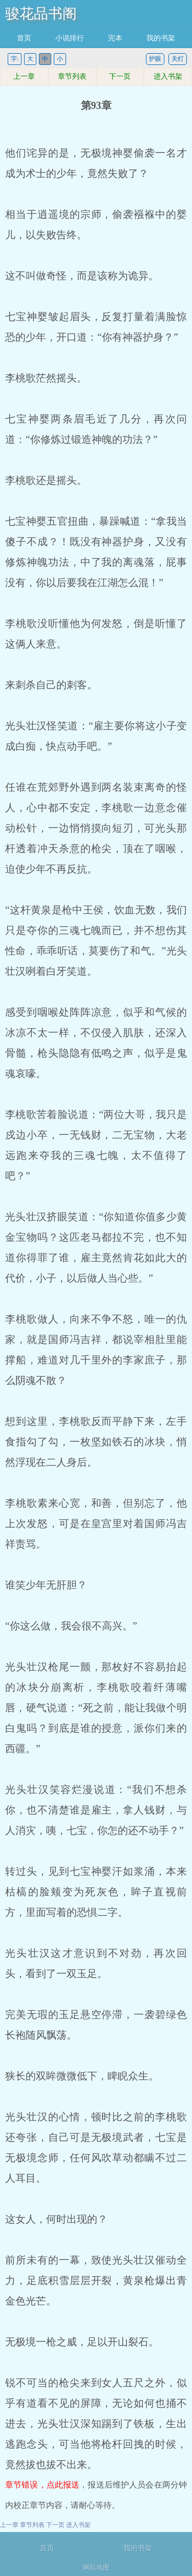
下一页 (120, 76)
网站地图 (96, 2567)
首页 (24, 38)
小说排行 (69, 38)
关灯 (178, 58)
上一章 (24, 76)
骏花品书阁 (41, 13)
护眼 (155, 58)
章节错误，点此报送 (42, 2484)
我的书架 (160, 38)
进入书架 (168, 76)
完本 (115, 38)
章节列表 (72, 76)
